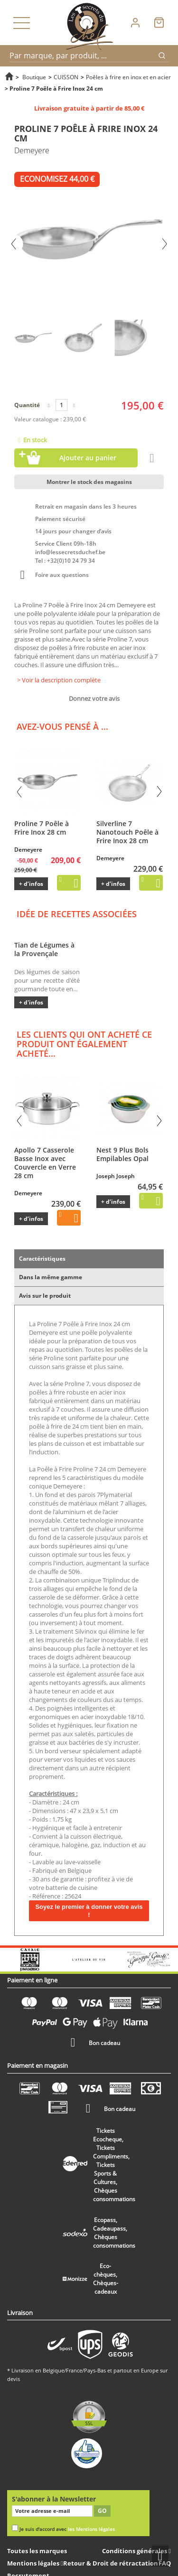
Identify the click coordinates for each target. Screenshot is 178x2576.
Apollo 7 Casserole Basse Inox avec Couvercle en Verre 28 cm (45, 1162)
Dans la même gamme (50, 1277)
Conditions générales (135, 2551)
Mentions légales (34, 2563)
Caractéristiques (42, 1259)
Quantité (27, 405)
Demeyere (28, 850)
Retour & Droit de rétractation (110, 2563)
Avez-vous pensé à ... (62, 726)
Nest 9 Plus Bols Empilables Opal (122, 1154)
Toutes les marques (37, 2551)
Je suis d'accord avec (67, 2529)
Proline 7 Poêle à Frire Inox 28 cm (41, 828)
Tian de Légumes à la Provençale (44, 949)
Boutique (34, 77)
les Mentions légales (91, 2529)
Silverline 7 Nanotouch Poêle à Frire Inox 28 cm (127, 832)
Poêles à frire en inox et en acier (128, 77)
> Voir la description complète (59, 680)
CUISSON (66, 77)
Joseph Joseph (115, 1176)
